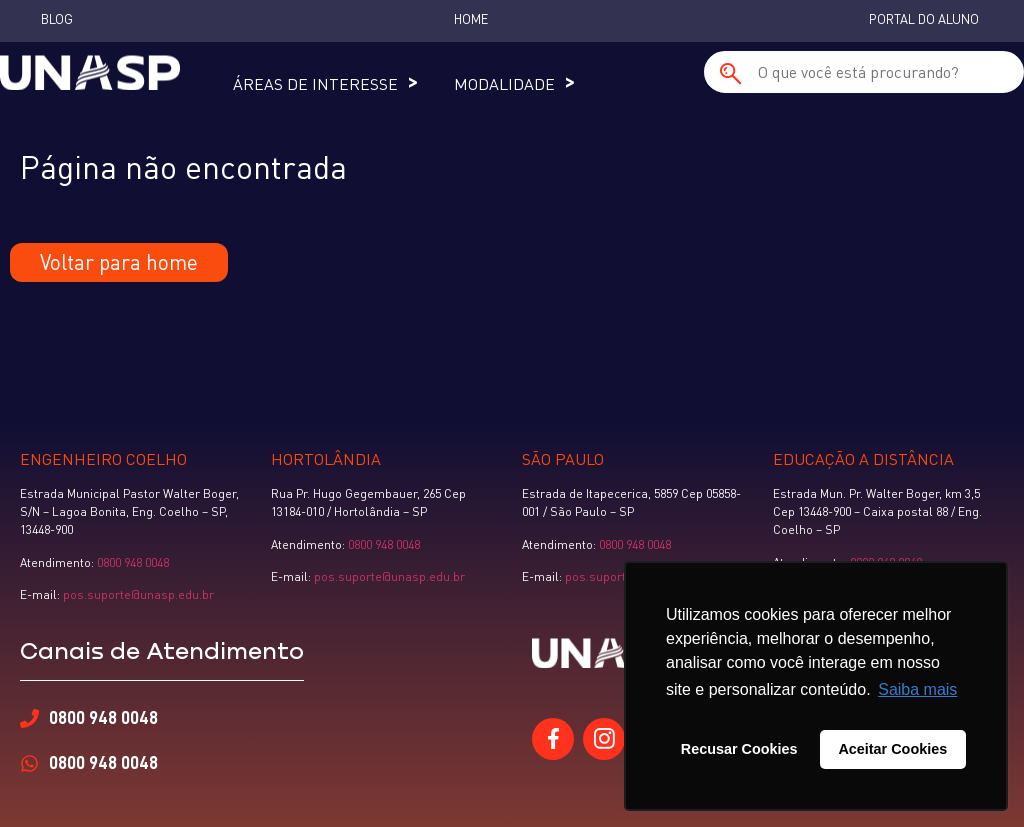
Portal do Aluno (924, 19)
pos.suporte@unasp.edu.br (137, 594)
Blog (57, 19)
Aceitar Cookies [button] (892, 749)
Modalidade (504, 84)
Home (471, 19)
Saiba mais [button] (917, 689)
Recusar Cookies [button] (739, 749)
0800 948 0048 (133, 562)
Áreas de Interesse (315, 84)
